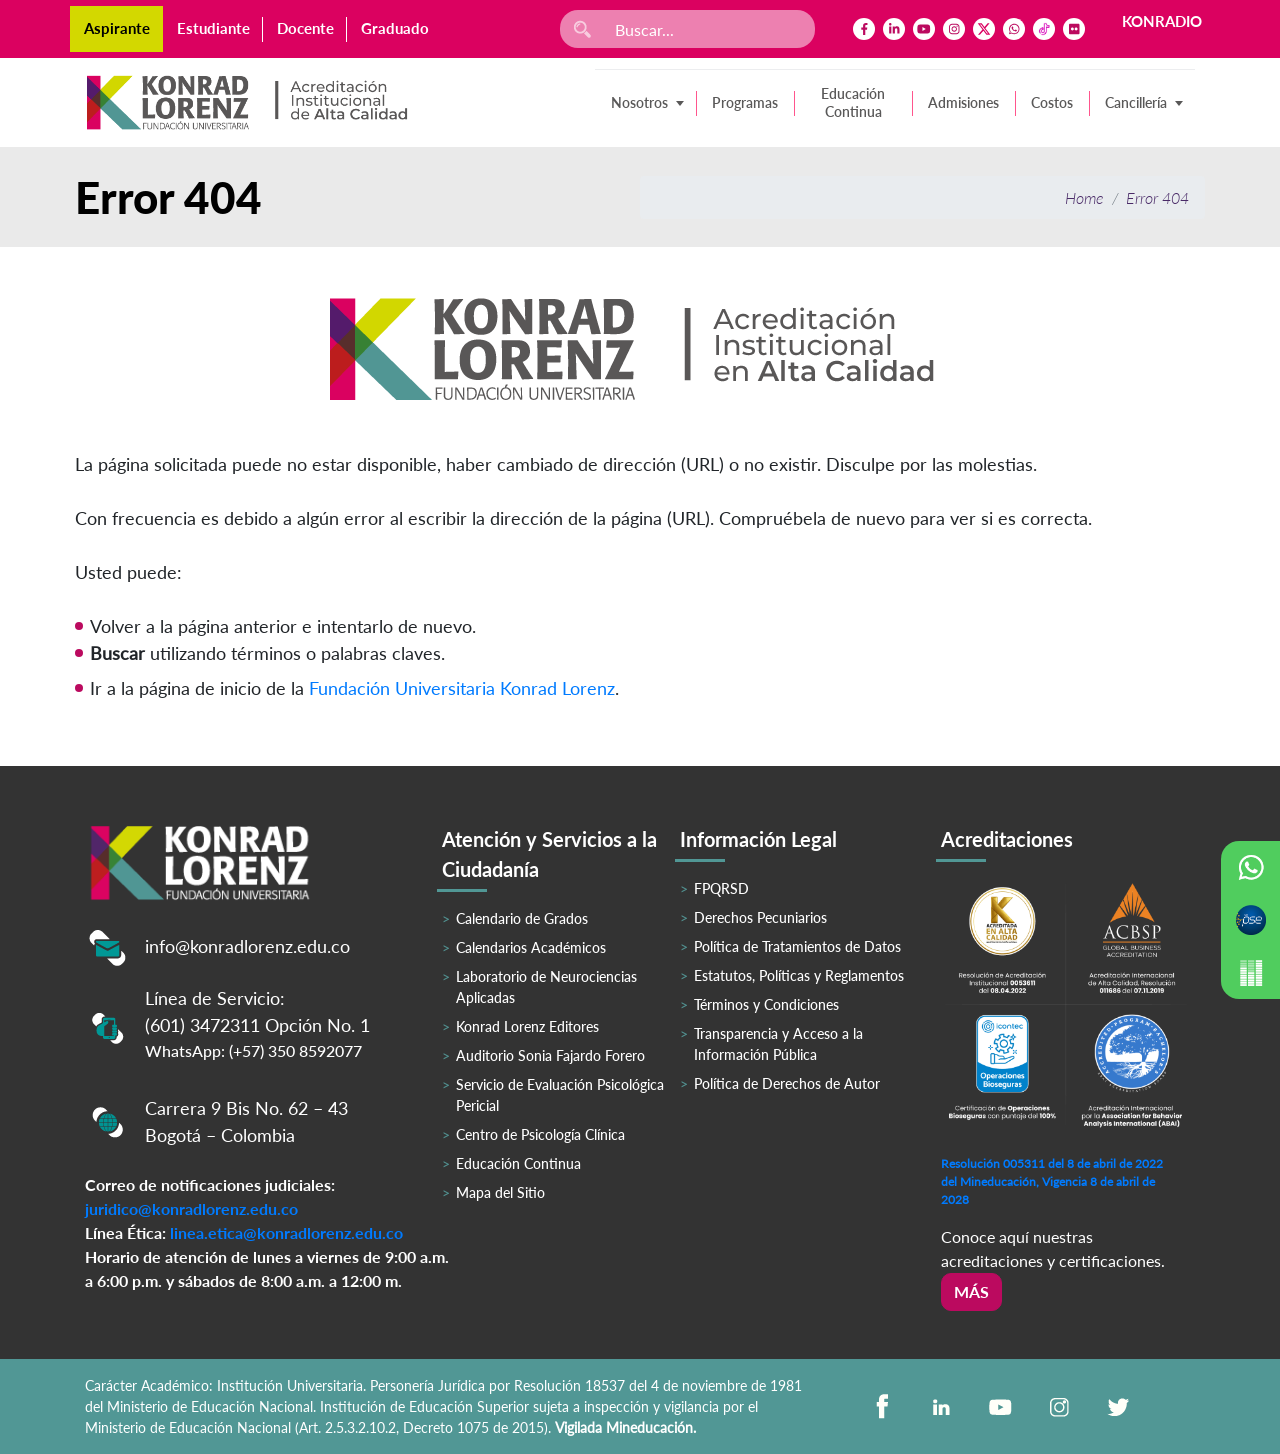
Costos (1052, 102)
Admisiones (963, 102)
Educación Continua (853, 102)
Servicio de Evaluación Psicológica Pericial (560, 1095)
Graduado (395, 28)
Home (1084, 197)
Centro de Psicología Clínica (540, 1134)
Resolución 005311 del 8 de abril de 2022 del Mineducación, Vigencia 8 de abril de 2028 (1052, 1181)
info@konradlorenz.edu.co (247, 946)
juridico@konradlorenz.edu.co (191, 1208)
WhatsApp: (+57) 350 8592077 (253, 1050)
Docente (305, 28)
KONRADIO (1162, 21)
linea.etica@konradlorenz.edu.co (286, 1232)
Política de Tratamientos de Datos (797, 946)
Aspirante (117, 28)
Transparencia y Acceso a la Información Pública (778, 1044)
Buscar (117, 653)
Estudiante (213, 28)
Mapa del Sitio (500, 1192)
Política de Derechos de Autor (787, 1083)
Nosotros (639, 102)
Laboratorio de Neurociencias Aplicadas (546, 987)
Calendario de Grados (522, 918)
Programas (745, 102)
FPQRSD (721, 888)
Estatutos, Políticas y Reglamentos (799, 975)
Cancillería (1136, 102)
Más (971, 1291)
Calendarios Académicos (531, 947)
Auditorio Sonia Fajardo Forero (550, 1055)
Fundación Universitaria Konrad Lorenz (462, 688)
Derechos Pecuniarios (760, 917)
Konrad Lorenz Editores (527, 1026)
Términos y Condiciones (766, 1004)
